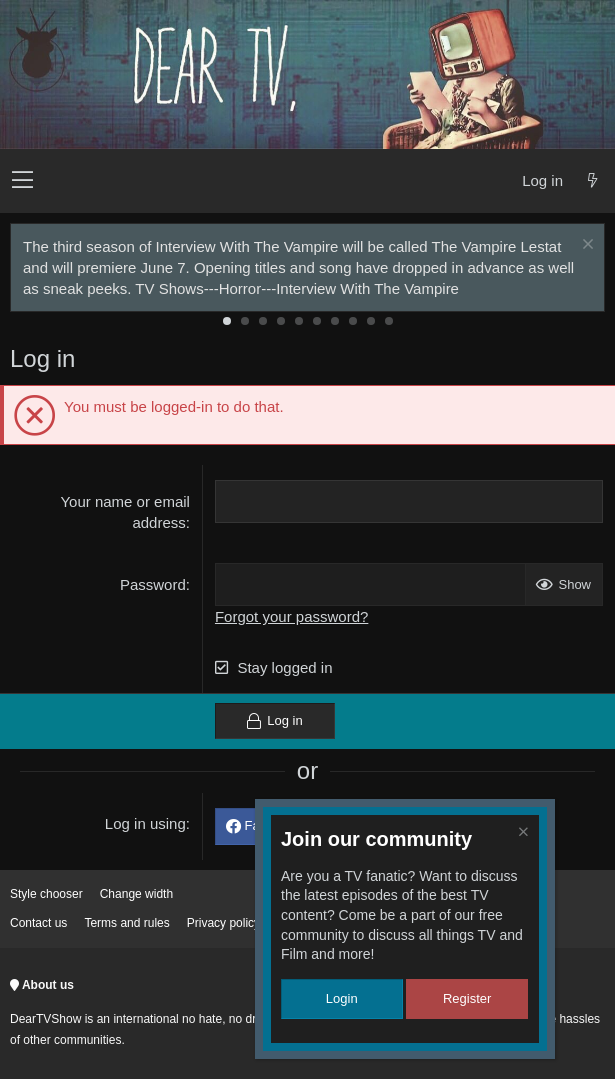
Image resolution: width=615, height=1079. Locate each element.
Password (153, 584)
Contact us (38, 923)
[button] (22, 181)
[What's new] (592, 180)
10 (389, 321)
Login (342, 998)
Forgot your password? (291, 616)
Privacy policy (223, 923)
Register (467, 998)
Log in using (145, 823)
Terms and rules (126, 923)
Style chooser (46, 894)
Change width (136, 894)
